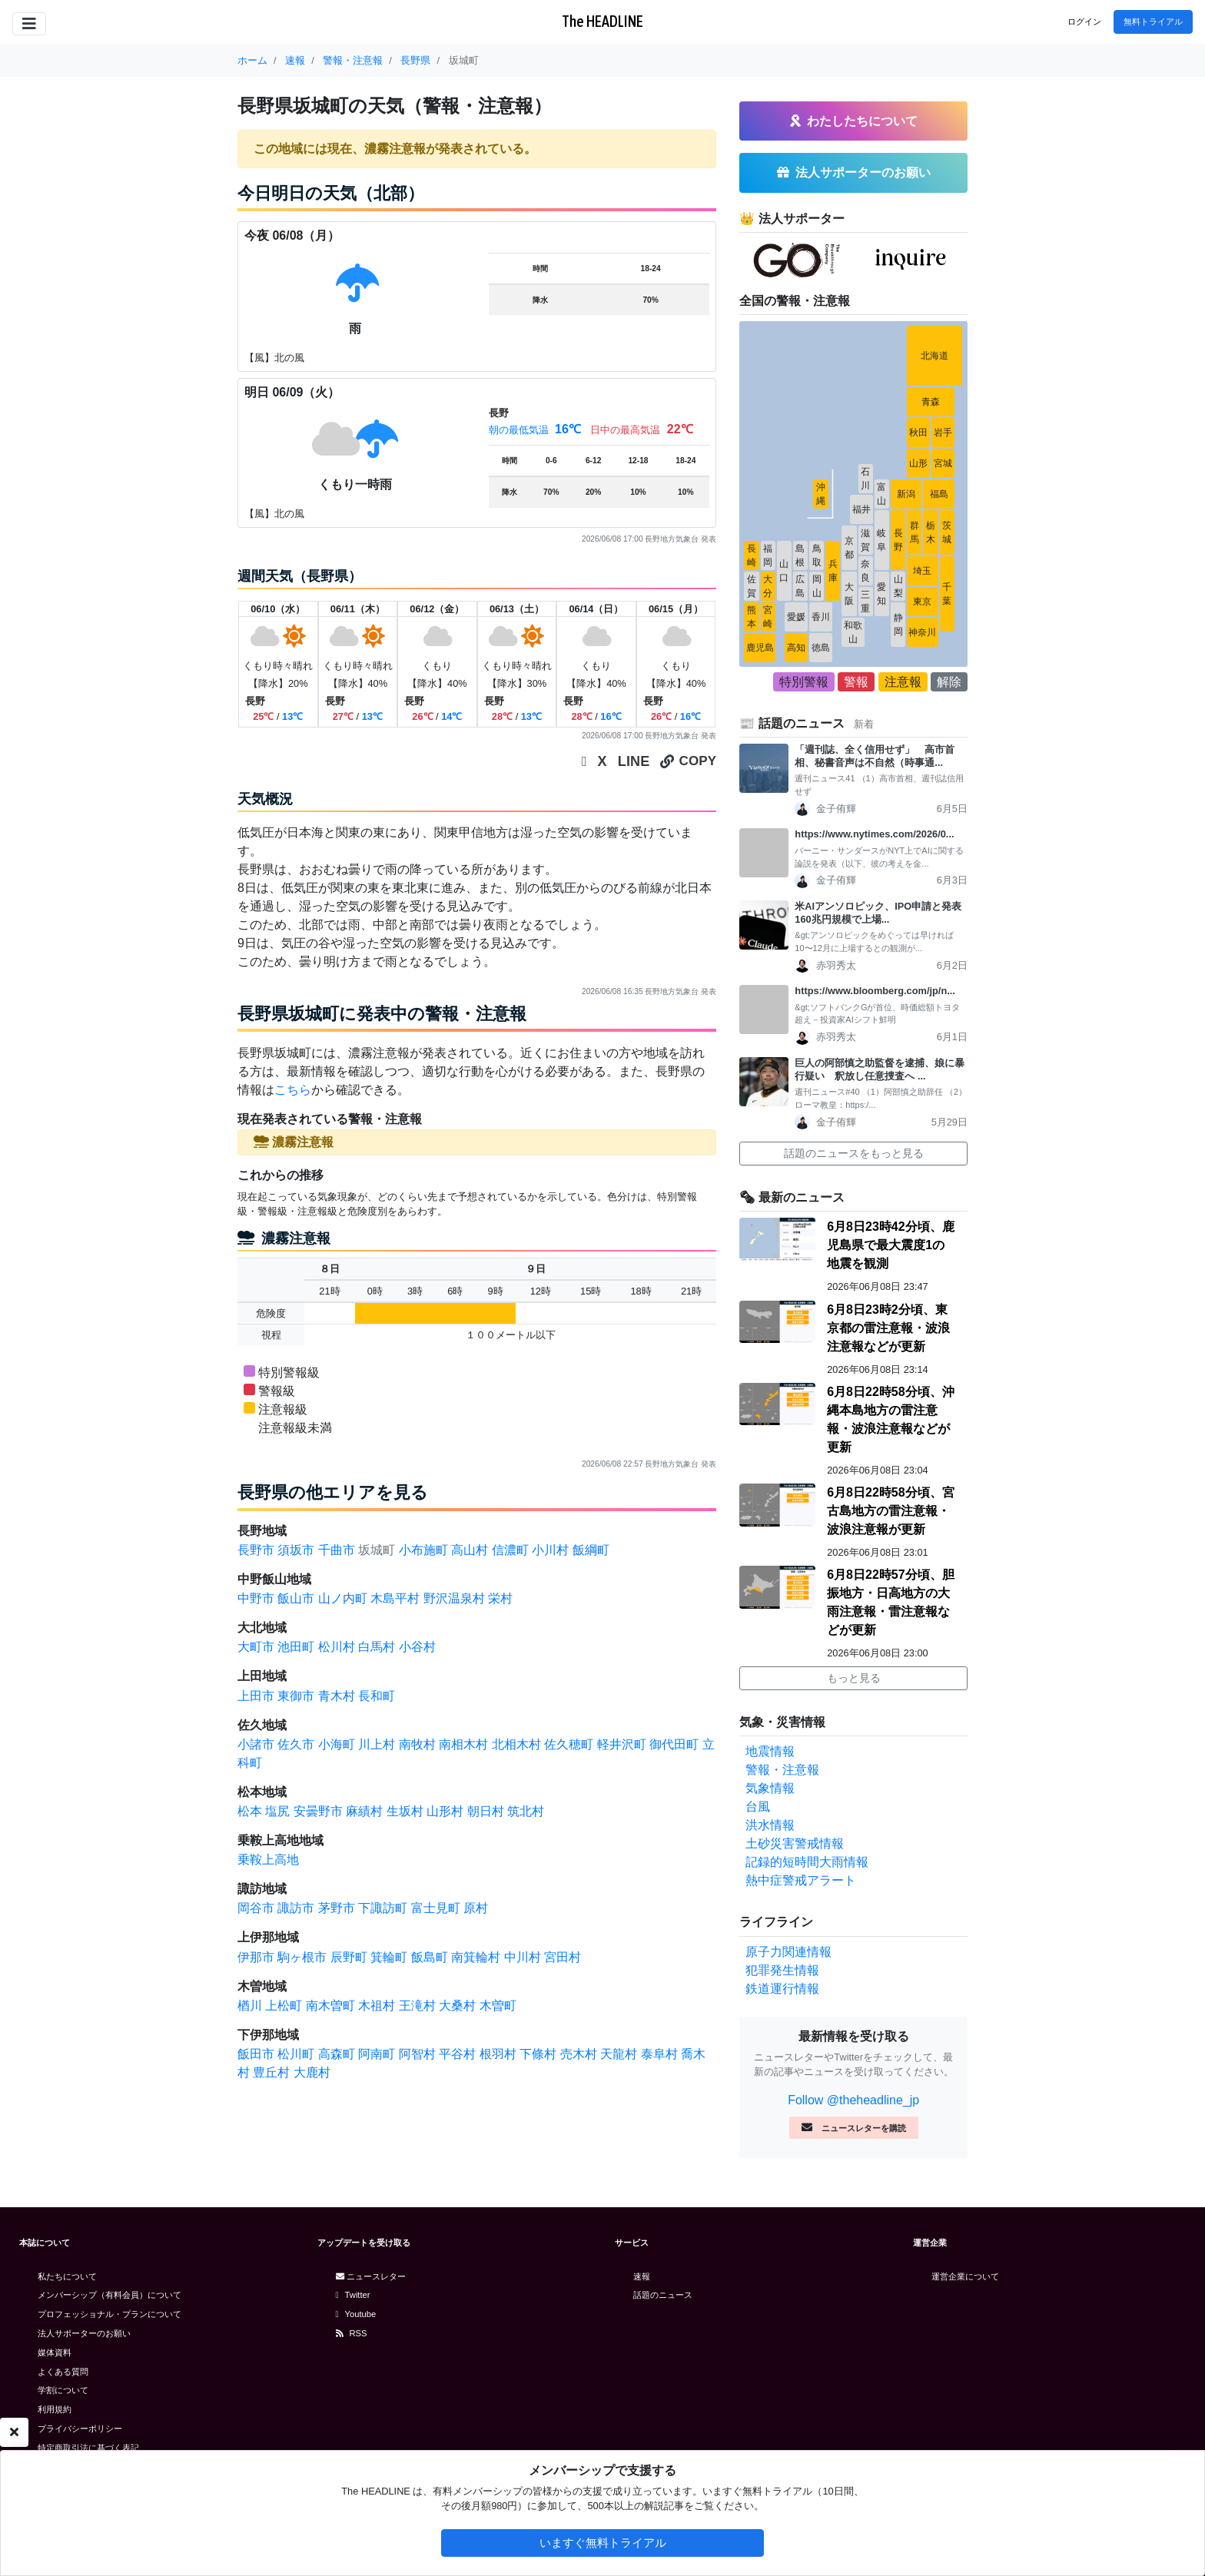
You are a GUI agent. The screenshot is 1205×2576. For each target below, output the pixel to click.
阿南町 (376, 2053)
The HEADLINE (602, 21)
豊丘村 (271, 2072)
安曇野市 (318, 1811)
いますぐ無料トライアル (602, 2542)
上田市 (255, 1695)
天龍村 (618, 2053)
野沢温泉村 (454, 1598)
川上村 (376, 1744)
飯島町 (429, 1957)
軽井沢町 (621, 1744)
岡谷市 (255, 1908)
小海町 (336, 1744)
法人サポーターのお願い (84, 2333)
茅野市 (336, 1908)
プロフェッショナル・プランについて (109, 2314)
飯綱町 (591, 1550)
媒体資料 (54, 2352)
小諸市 (255, 1744)
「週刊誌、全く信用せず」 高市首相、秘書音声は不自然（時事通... (874, 756)
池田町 (295, 1646)
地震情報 (770, 1751)
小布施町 (423, 1550)
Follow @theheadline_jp (853, 2100)
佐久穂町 (568, 1744)
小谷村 (417, 1646)
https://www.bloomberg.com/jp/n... (875, 990)
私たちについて (67, 2276)
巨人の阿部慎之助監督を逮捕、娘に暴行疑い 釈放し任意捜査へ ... (879, 1069)
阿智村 (417, 2053)
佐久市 (295, 1744)
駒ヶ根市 (302, 1957)
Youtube (356, 2314)
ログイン (1084, 21)
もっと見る (854, 1678)
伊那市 (255, 1957)
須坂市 (295, 1550)
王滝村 (417, 2005)
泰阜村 (659, 2053)
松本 (249, 1811)
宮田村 (562, 1957)
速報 (641, 2276)
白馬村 (376, 1646)
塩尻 (277, 1811)
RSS (351, 2333)
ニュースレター (371, 2276)
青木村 (336, 1695)
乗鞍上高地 (268, 1859)
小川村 (550, 1550)
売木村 (578, 2053)
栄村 (500, 1598)
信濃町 (510, 1550)
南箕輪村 (475, 1957)
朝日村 (485, 1811)
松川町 (295, 2053)
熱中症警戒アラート (800, 1880)
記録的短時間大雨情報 (806, 1861)
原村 (475, 1908)
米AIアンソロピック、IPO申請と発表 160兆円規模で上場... (881, 912)
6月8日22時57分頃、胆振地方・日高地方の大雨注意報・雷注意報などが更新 (890, 1602)
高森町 (336, 2053)
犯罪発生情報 (782, 1970)
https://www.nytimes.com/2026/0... (874, 834)
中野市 (255, 1598)
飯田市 (255, 2053)
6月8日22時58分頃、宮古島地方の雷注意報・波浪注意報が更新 (890, 1511)
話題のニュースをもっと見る (854, 1153)
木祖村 (376, 2005)
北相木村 (516, 1744)
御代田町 (674, 1744)
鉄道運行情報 (782, 1988)
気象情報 (770, 1788)
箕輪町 (388, 1957)
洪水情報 (770, 1825)
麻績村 (364, 1811)
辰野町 (348, 1957)
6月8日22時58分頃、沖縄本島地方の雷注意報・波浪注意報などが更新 (890, 1419)
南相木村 (463, 1744)
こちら (292, 1089)
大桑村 (457, 2005)
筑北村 (525, 1811)
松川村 (336, 1646)
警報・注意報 (782, 1769)
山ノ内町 (342, 1598)
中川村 (522, 1957)
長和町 (376, 1695)
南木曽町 (330, 2005)
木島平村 (395, 1598)
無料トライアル (1153, 21)
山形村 (445, 1811)
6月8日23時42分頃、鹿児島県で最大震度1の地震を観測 (890, 1245)
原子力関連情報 (788, 1951)
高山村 (469, 1550)
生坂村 (405, 1811)
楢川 (249, 2005)
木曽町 (498, 2005)
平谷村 (457, 2053)
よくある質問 (63, 2371)
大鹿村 (312, 2072)
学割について (63, 2390)
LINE (634, 761)
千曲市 (336, 1550)
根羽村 (498, 2053)
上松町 (283, 2005)
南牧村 (417, 1744)
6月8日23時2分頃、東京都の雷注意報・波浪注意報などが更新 (888, 1328)
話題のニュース (662, 2294)
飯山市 (295, 1598)
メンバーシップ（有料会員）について (109, 2294)
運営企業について (965, 2276)
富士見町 (435, 1908)
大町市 (255, 1646)
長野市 (255, 1550)
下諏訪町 (382, 1908)
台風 (757, 1806)
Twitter (353, 2294)
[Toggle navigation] (29, 23)
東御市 (295, 1695)
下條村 (538, 2053)
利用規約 (54, 2409)
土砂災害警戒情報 (794, 1843)
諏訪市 (295, 1908)
